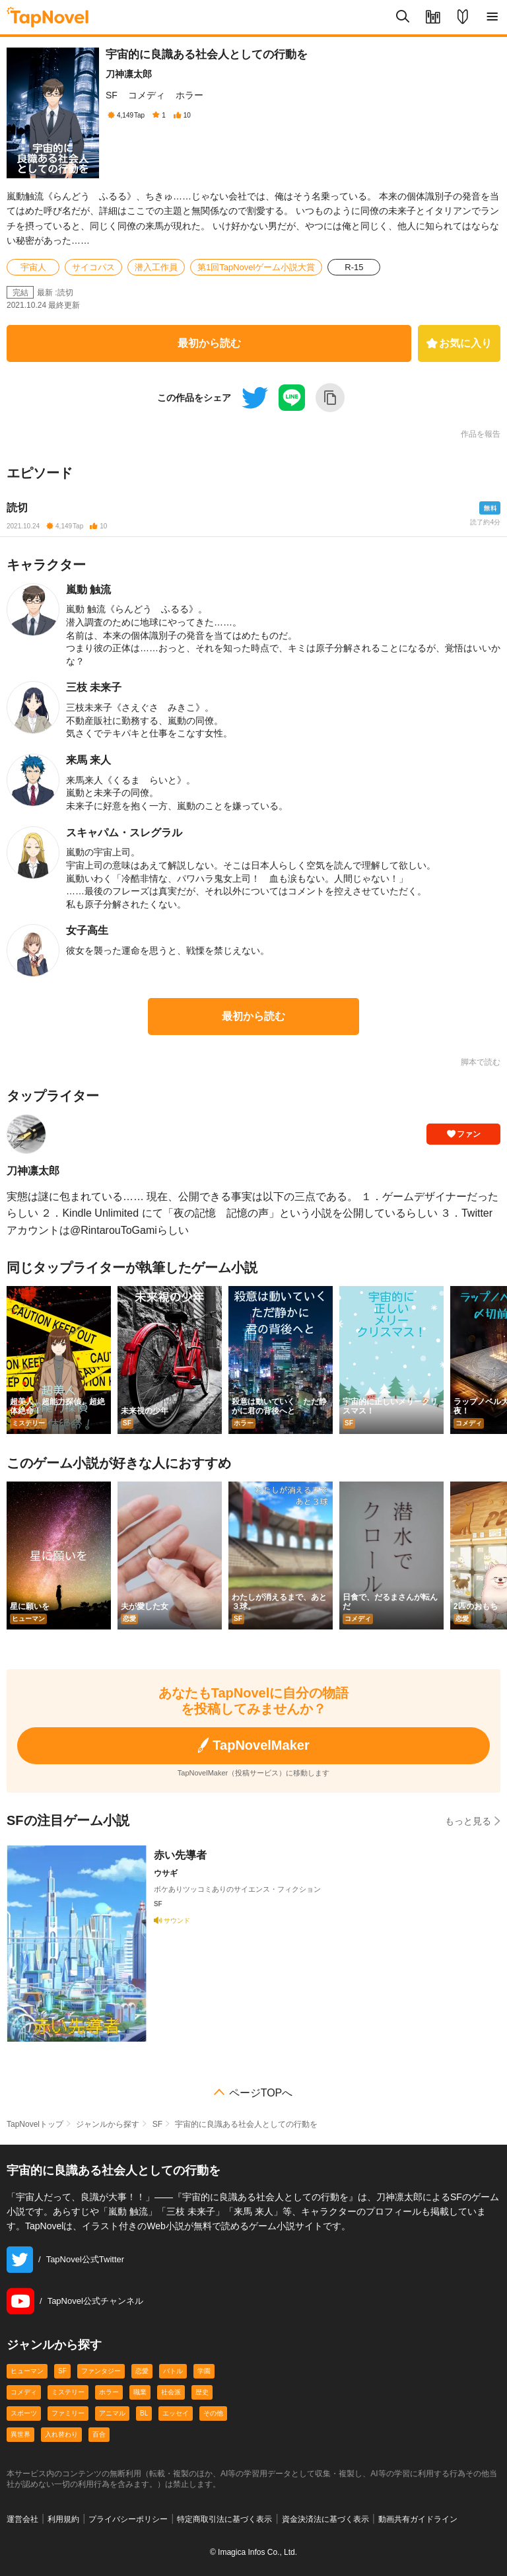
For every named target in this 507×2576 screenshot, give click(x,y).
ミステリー (67, 2392)
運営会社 (22, 2519)
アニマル (112, 2413)
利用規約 (63, 2519)
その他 (213, 2413)
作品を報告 (480, 434)
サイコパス (93, 267)
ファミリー (67, 2413)
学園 (204, 2371)
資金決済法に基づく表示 (325, 2519)
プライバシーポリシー (128, 2519)
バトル (173, 2371)
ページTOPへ (261, 2093)
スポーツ (24, 2413)
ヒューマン (27, 2371)
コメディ (146, 95)
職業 (140, 2392)
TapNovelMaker (253, 1745)
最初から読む (209, 343)
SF (112, 95)
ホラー (189, 95)
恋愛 (142, 2371)
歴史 (202, 2392)
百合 (99, 2434)
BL (144, 2413)
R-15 (354, 267)
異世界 (20, 2434)
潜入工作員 (156, 267)
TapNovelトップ (35, 2124)
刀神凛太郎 (129, 74)
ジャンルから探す (107, 2124)
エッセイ (175, 2413)
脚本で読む (480, 1062)
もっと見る (472, 1821)
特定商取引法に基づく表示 (224, 2519)
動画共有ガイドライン (417, 2519)
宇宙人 (33, 267)
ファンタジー (101, 2371)
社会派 (171, 2392)
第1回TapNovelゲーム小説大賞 (256, 267)
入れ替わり (61, 2434)
